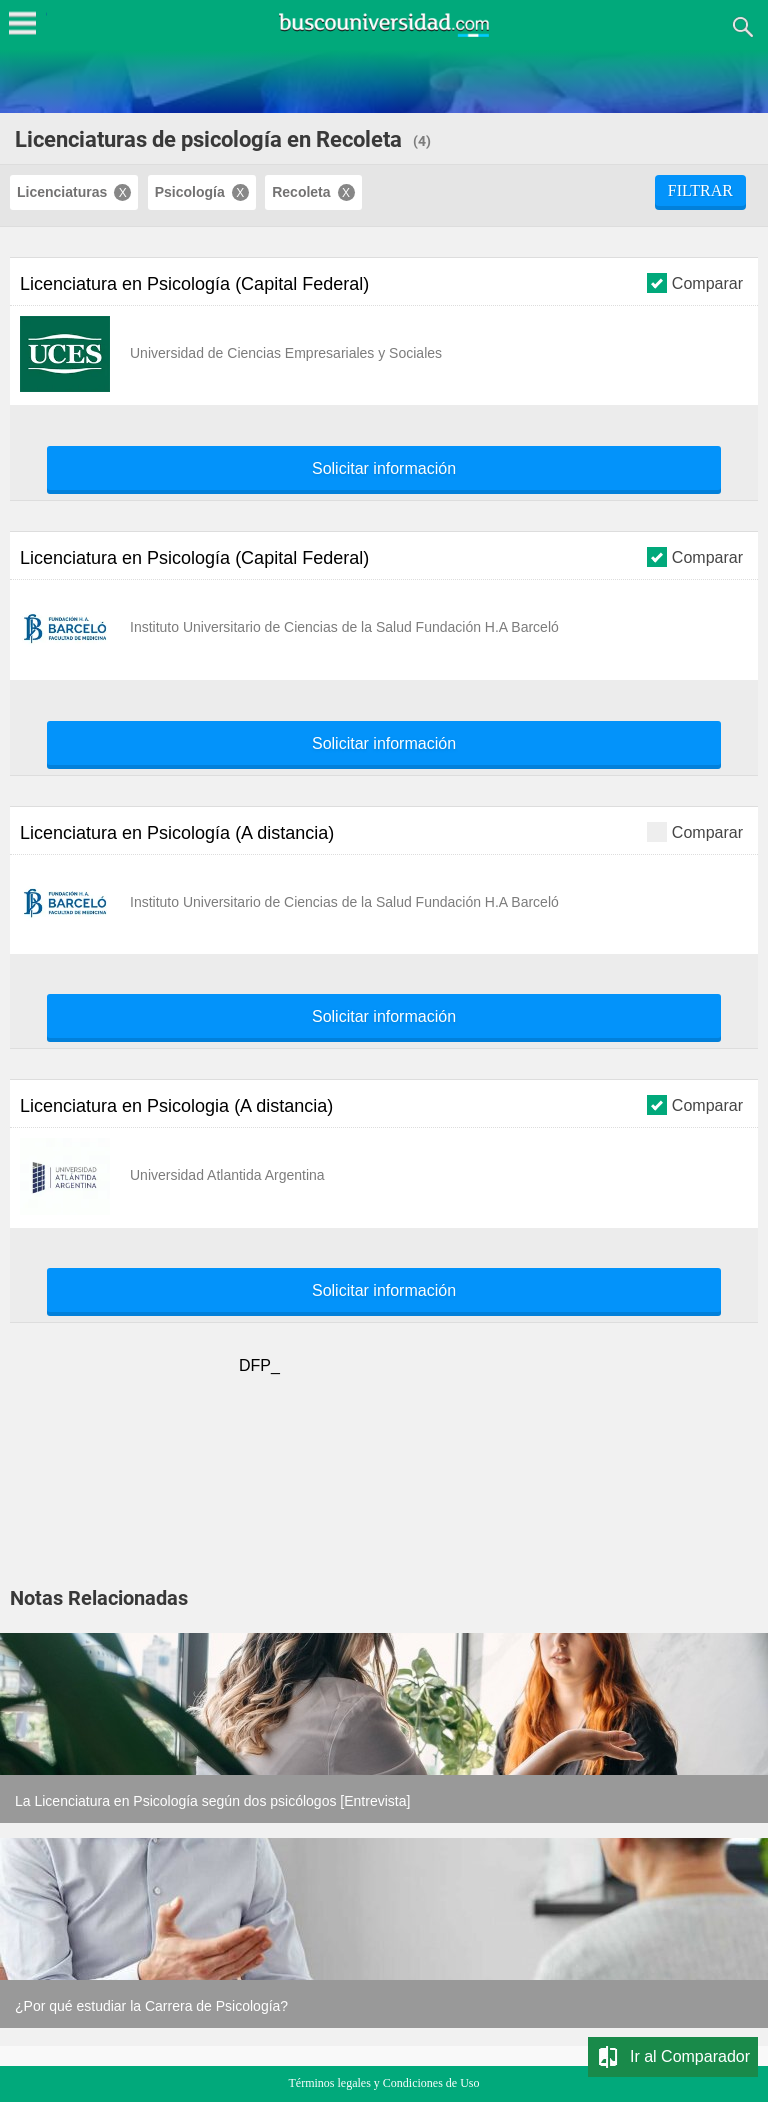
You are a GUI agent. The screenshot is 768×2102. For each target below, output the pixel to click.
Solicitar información (384, 469)
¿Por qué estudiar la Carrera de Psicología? (151, 2006)
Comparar (695, 282)
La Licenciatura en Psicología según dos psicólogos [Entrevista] (212, 1801)
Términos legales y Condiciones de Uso (384, 2083)
